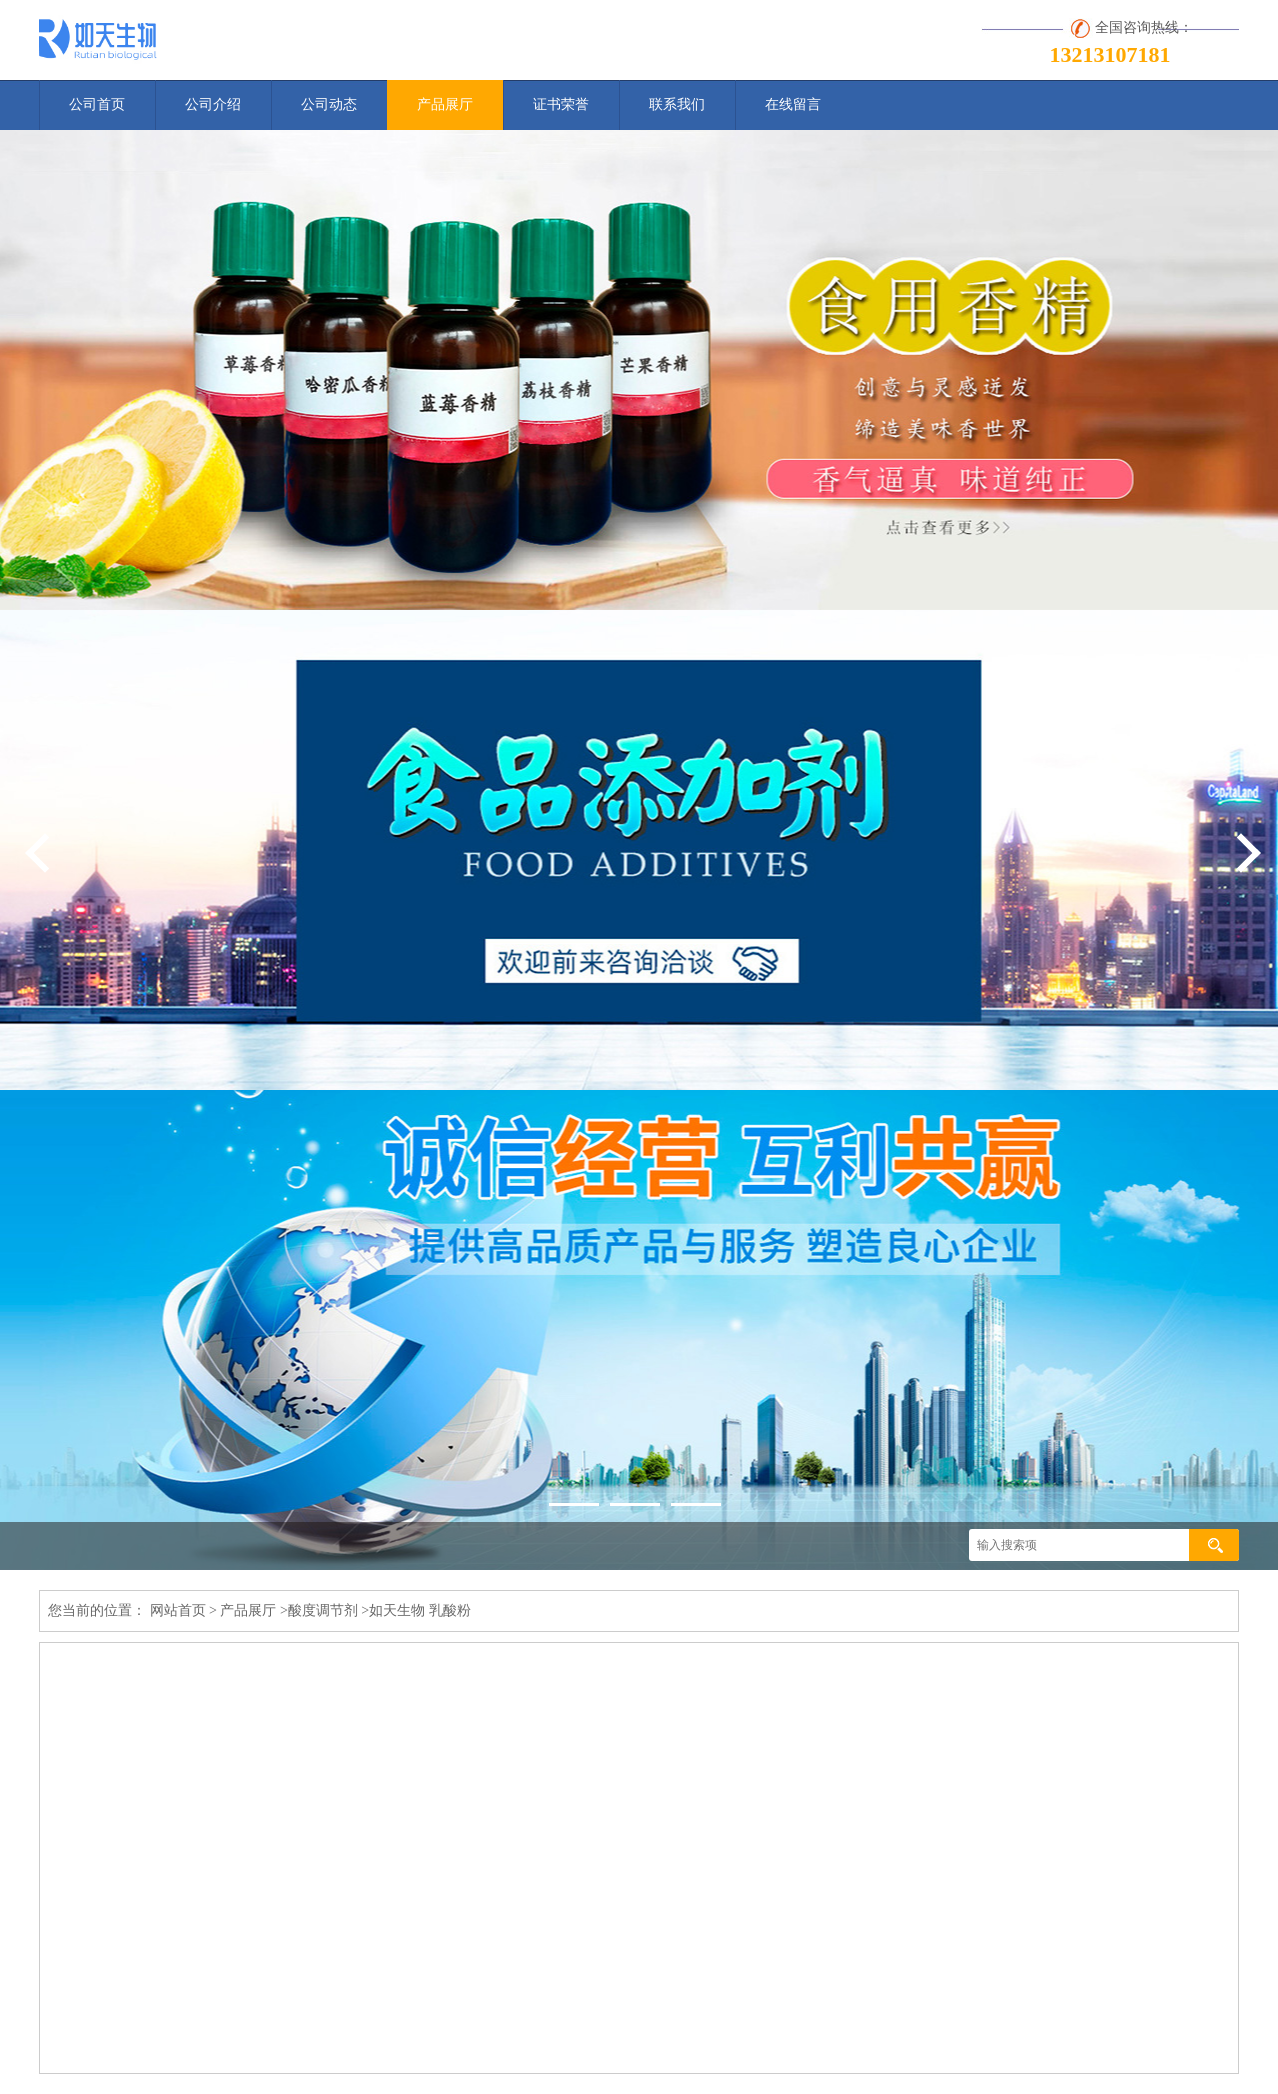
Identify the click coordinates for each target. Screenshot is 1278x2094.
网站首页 (178, 1610)
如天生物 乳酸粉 (420, 1610)
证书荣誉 (561, 104)
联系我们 (677, 104)
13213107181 (1110, 54)
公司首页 (97, 104)
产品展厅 (445, 104)
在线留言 (793, 104)
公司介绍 (213, 104)
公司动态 (329, 104)
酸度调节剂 (323, 1610)
